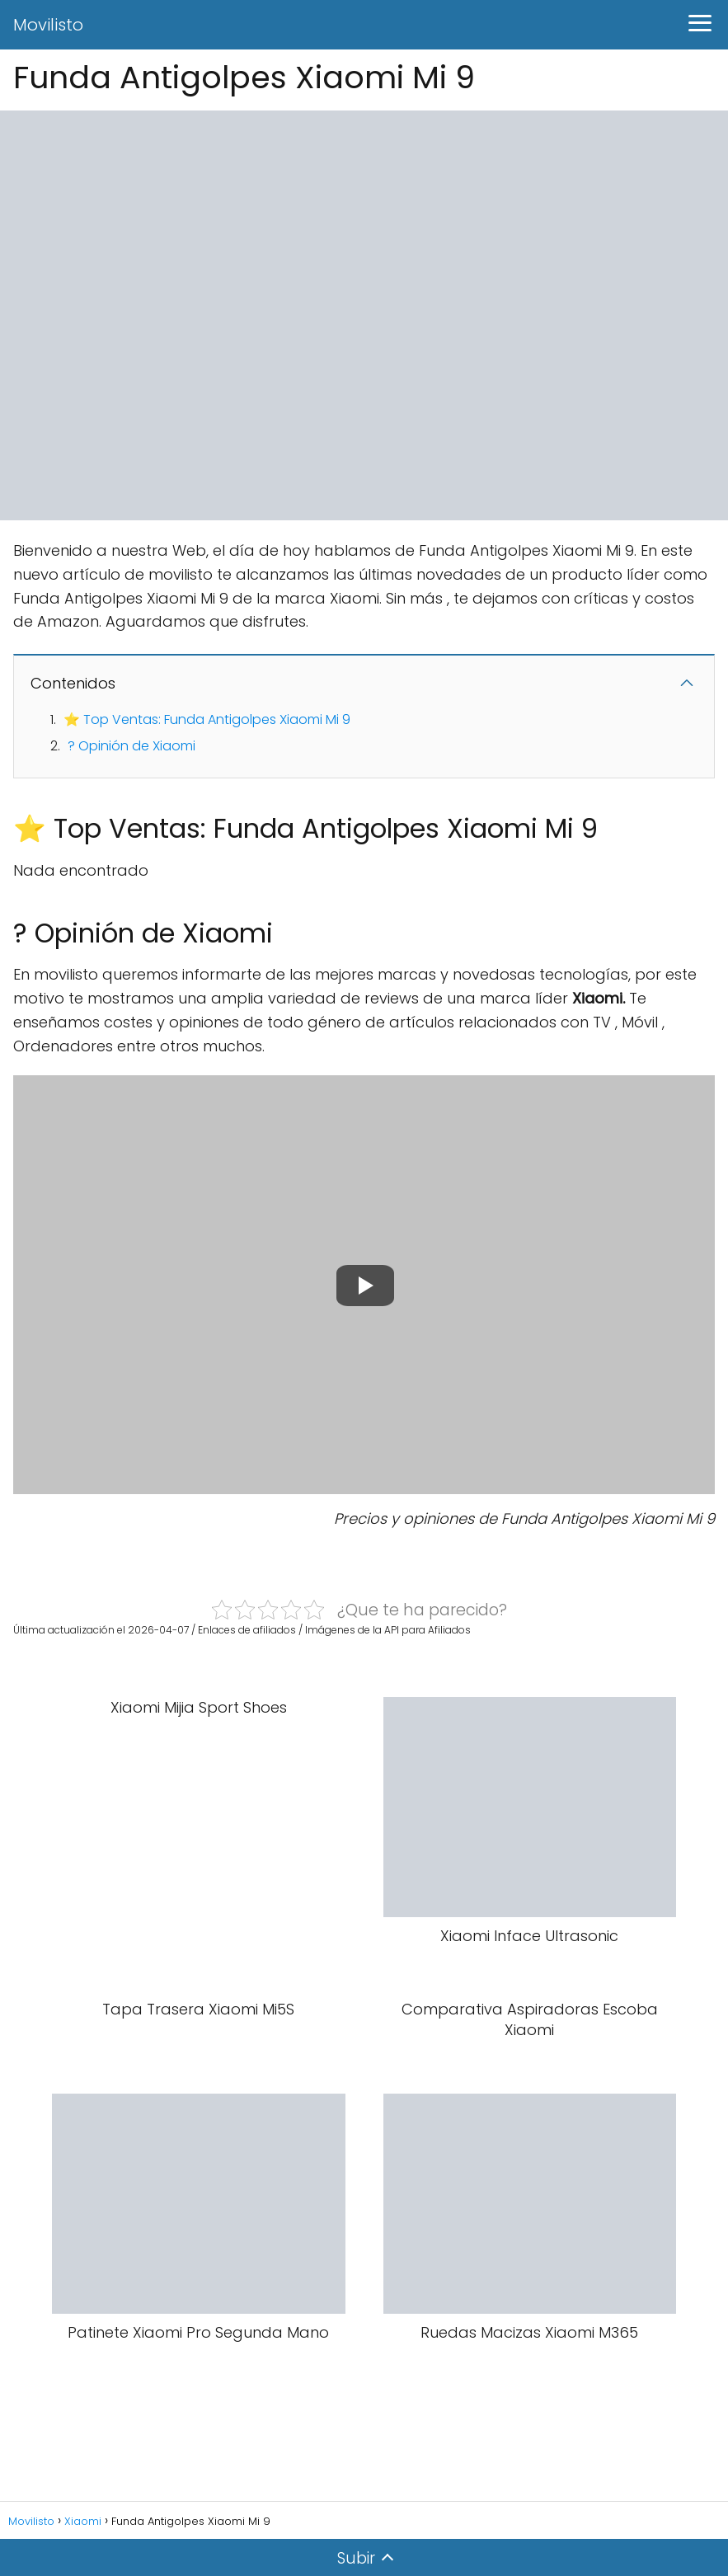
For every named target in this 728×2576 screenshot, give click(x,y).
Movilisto (48, 24)
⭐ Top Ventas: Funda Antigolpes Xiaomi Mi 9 (206, 719)
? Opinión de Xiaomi (131, 745)
